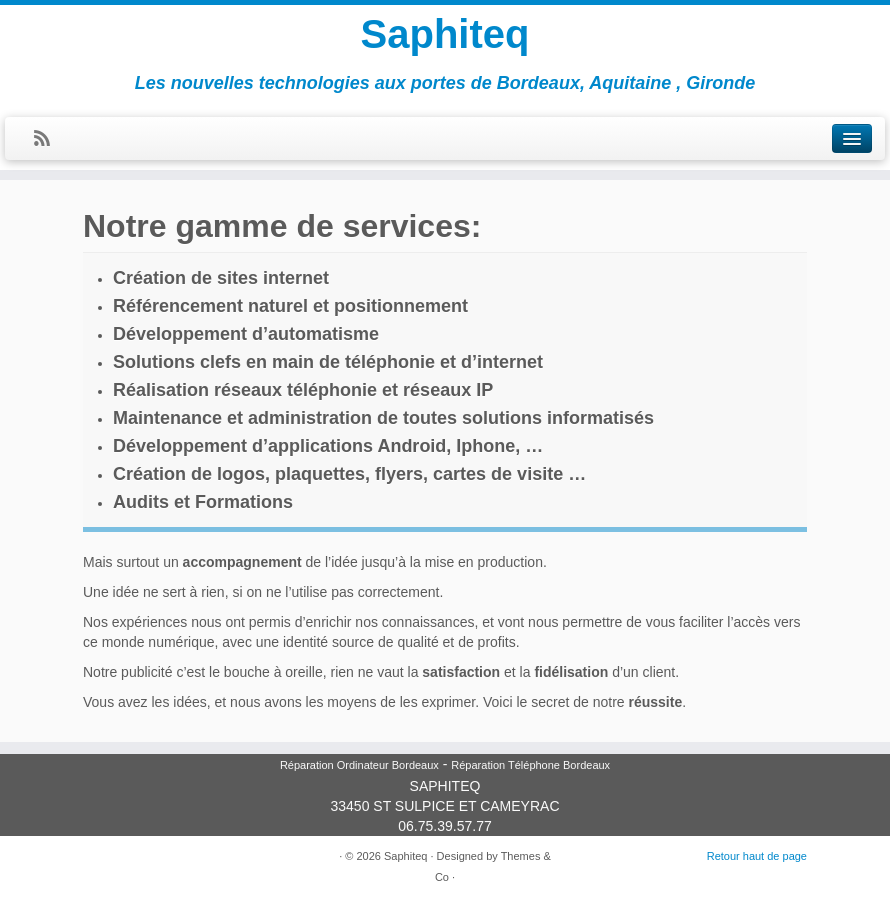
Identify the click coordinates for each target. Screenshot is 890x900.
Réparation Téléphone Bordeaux (530, 765)
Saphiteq (445, 34)
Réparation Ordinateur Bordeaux (359, 765)
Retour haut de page (757, 856)
